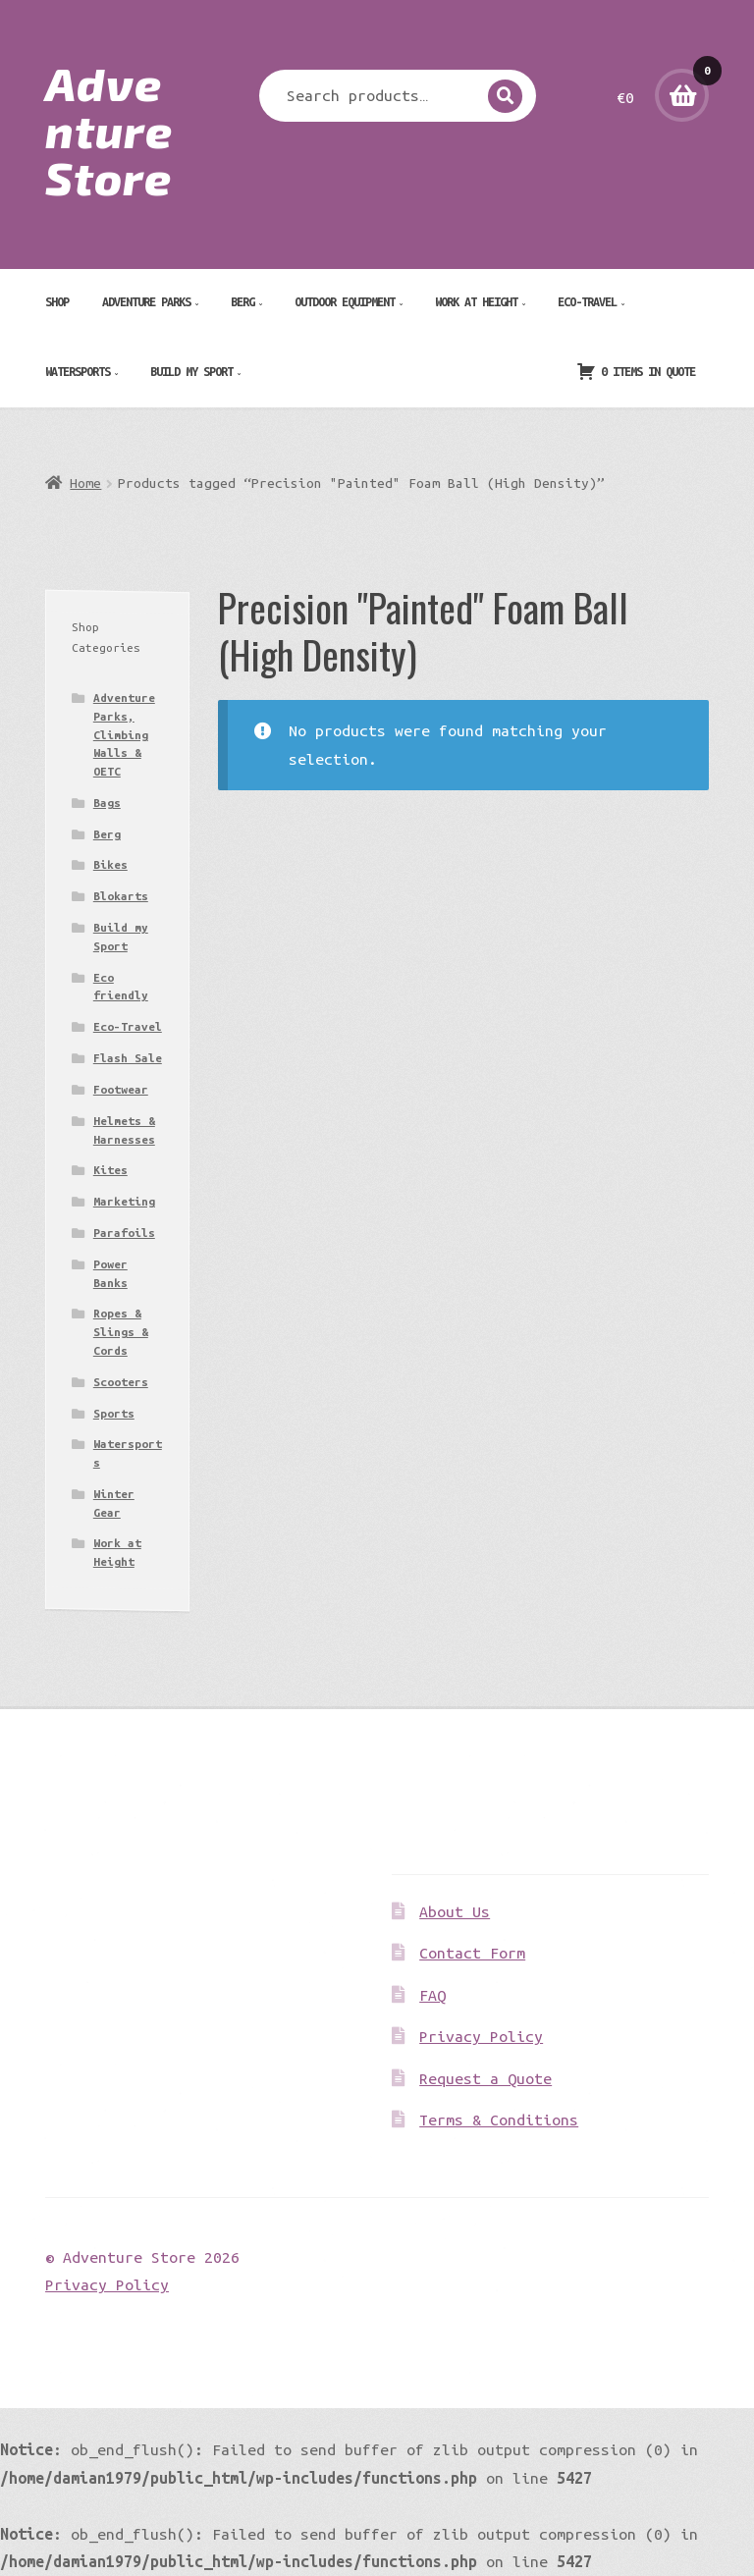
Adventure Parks (146, 301)
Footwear (120, 1089)
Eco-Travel (587, 301)
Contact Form (472, 1952)
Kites (110, 1169)
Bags (107, 802)
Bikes (110, 864)
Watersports (77, 371)
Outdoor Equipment (345, 301)
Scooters (120, 1381)
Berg (242, 301)
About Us (454, 1911)
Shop (57, 301)
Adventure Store (109, 129)
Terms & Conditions (498, 2119)
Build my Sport (191, 371)
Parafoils (124, 1232)
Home (85, 483)
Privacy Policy (481, 2036)
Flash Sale (127, 1057)
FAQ (432, 1995)
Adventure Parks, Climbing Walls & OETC (124, 734)
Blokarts (120, 895)
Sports (114, 1413)
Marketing (124, 1201)
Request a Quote (485, 2078)
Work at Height (476, 301)
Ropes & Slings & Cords (120, 1331)
